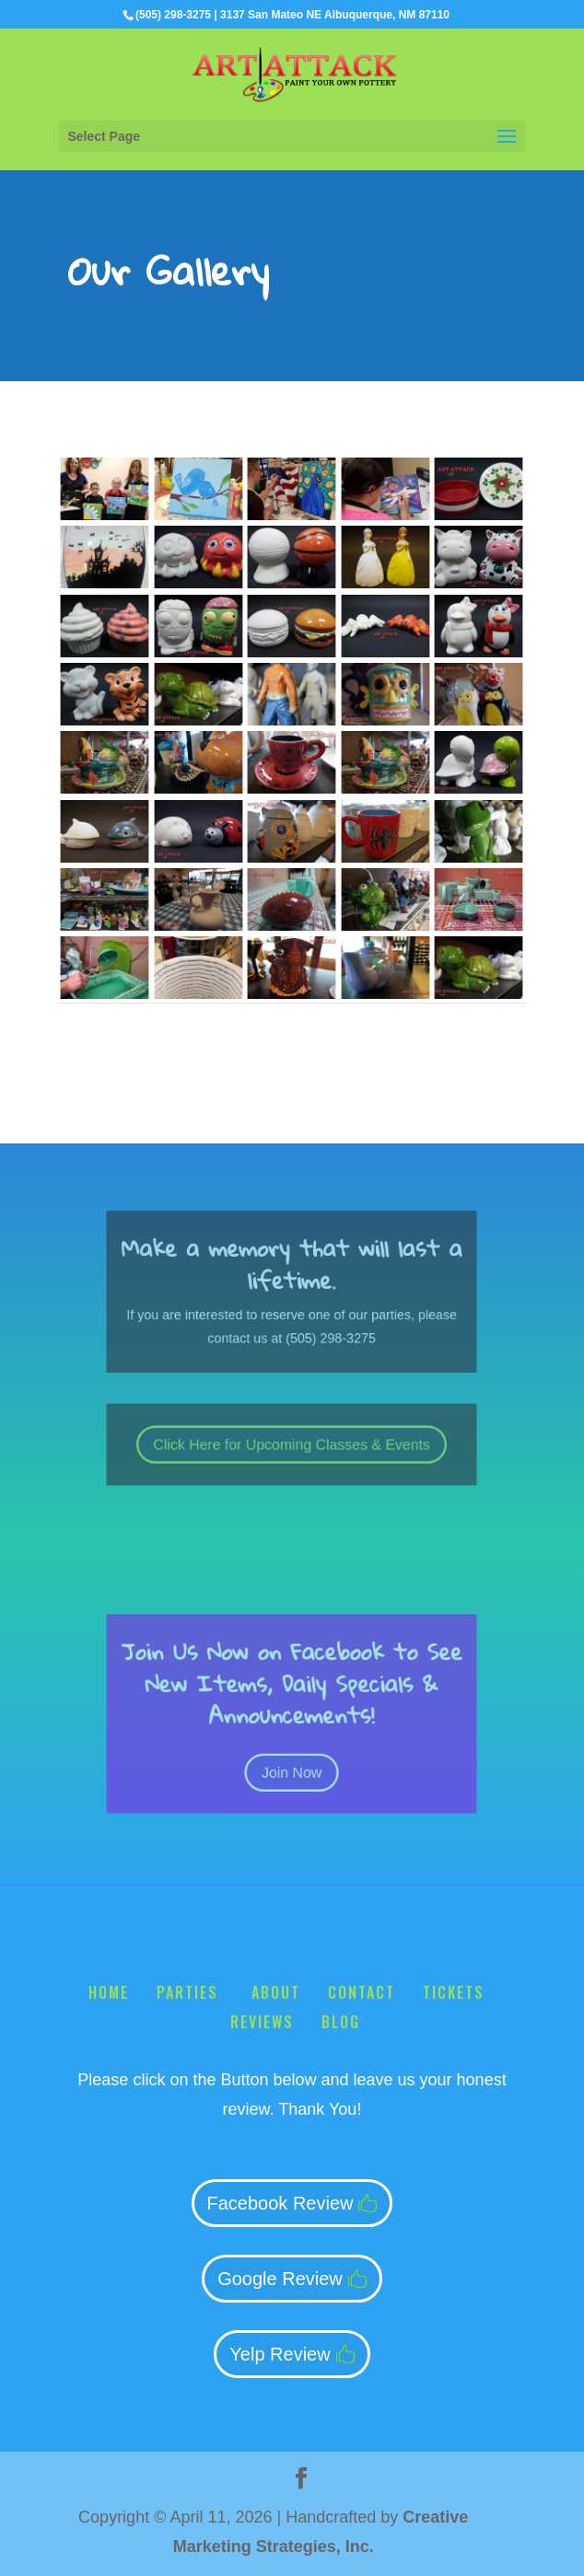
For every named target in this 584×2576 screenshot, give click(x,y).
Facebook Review (280, 2203)
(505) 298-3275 (173, 14)
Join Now (292, 1752)
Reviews (262, 2022)
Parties (190, 1992)
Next (501, 1025)
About (275, 1992)
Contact (361, 1992)
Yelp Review (279, 2354)
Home (108, 1992)
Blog (340, 2022)
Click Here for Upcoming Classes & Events (292, 1445)
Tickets (454, 1992)
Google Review (280, 2279)
